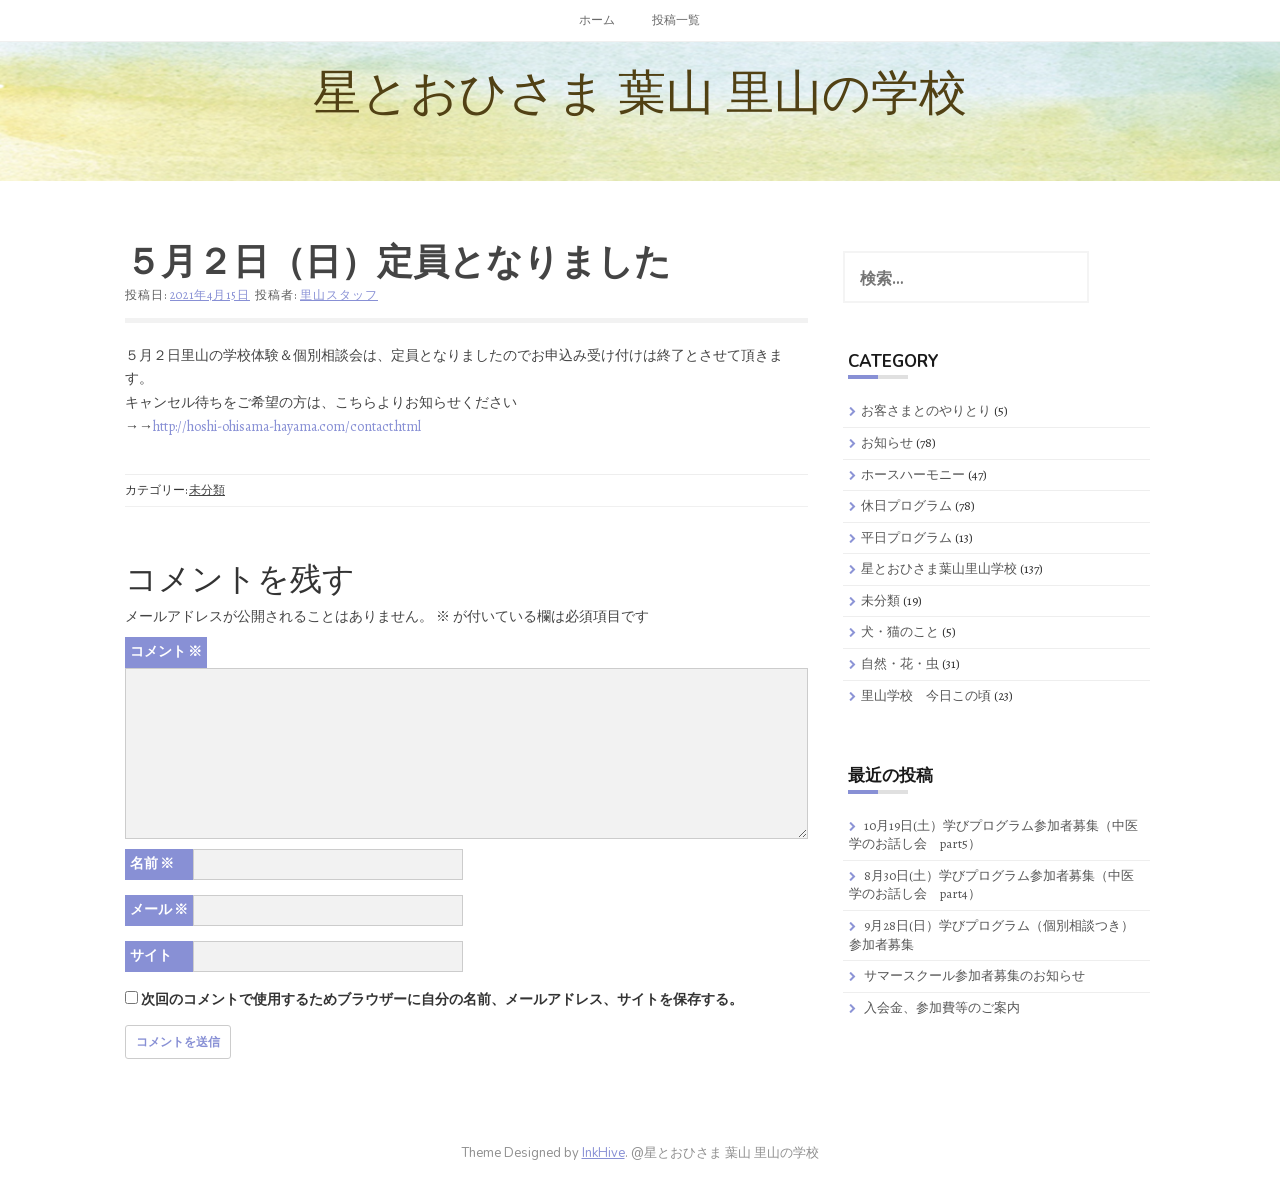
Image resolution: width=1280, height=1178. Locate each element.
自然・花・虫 (900, 663)
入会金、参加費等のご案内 (942, 1007)
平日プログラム (906, 537)
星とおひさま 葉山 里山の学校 (640, 93)
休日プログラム (906, 505)
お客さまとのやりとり (926, 410)
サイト (151, 955)
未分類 (207, 490)
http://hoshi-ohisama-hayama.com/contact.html (287, 426)
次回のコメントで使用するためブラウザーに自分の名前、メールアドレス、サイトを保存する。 (442, 999)
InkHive (603, 1153)
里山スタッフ (339, 295)
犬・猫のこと (900, 631)
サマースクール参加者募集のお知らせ (974, 975)
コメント (166, 651)
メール (159, 909)
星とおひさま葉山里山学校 (939, 568)
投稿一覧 (676, 20)
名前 (152, 863)
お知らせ (887, 442)
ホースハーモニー (913, 474)
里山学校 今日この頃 (926, 695)
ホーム (597, 20)
